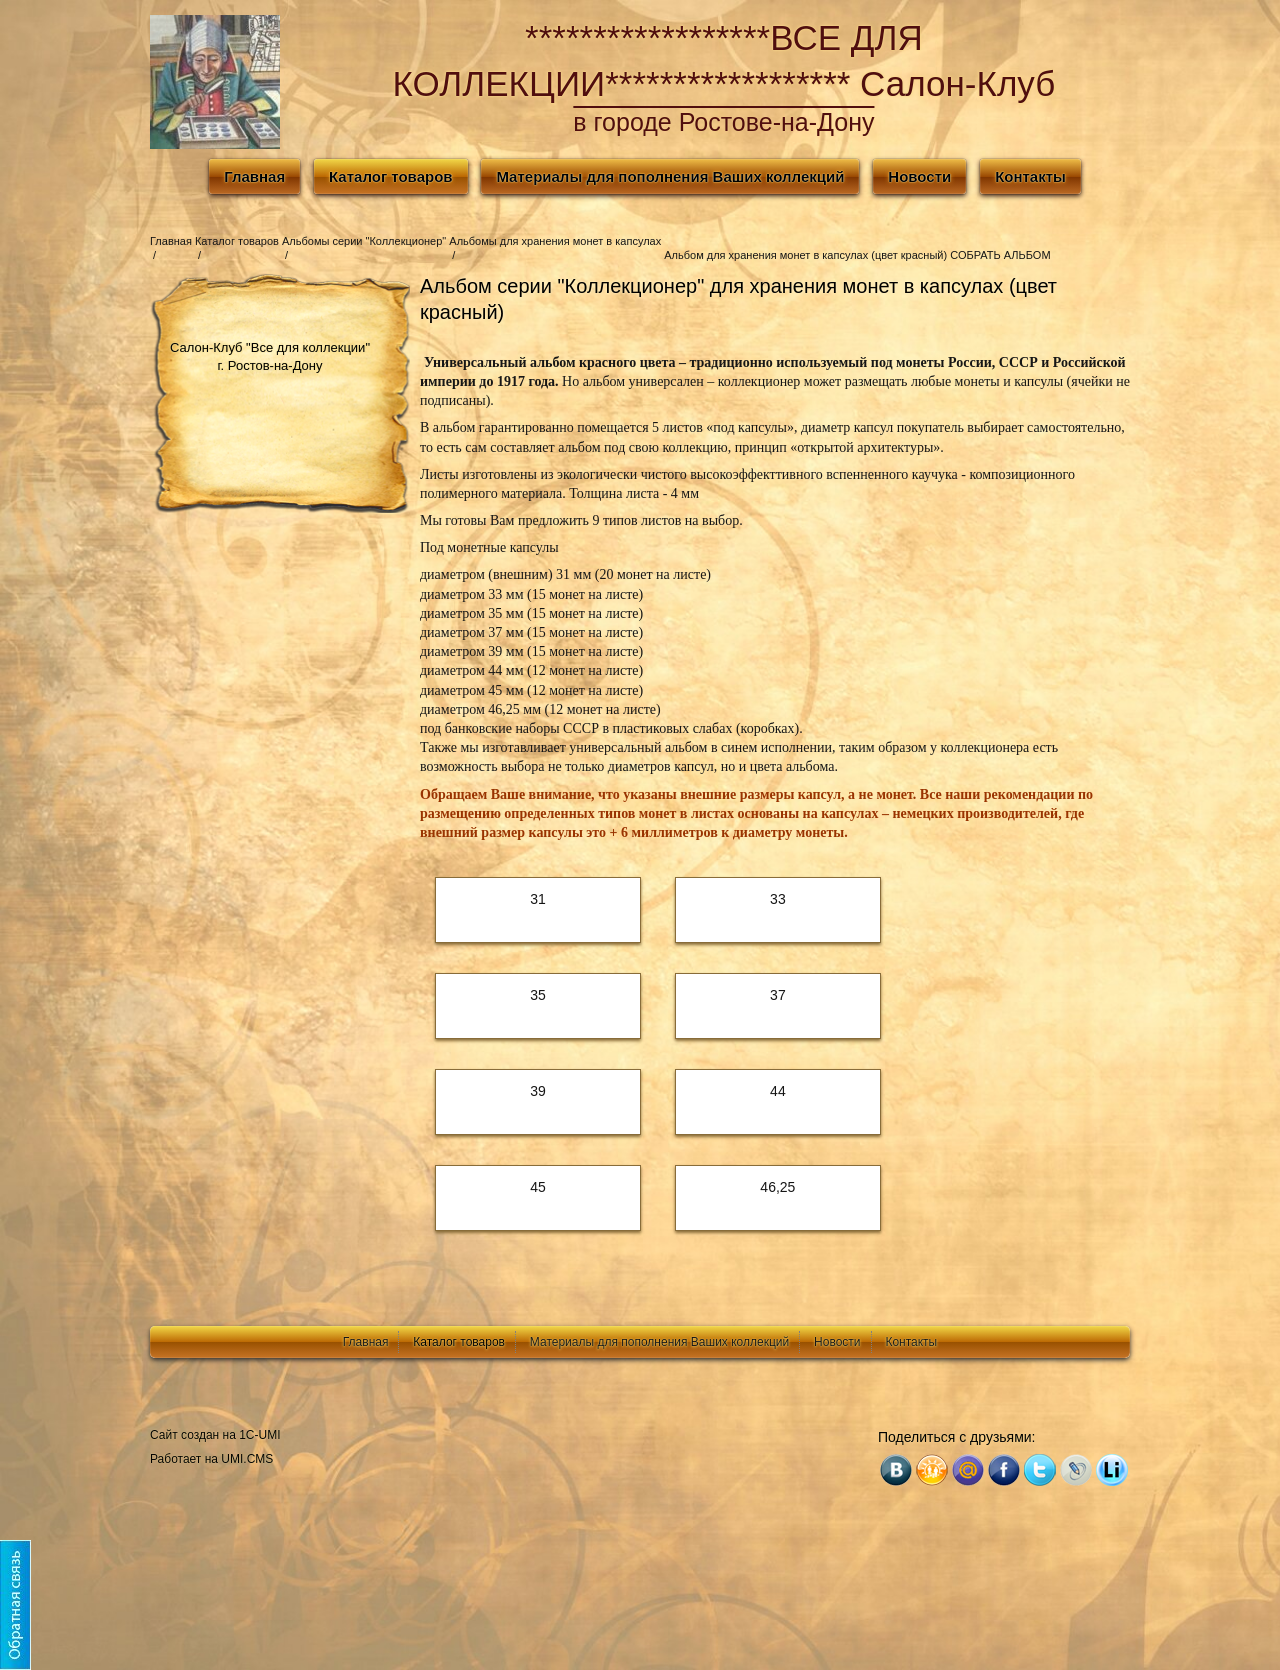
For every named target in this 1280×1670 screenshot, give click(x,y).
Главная (254, 176)
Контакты (1030, 176)
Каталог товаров (391, 176)
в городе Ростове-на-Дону (723, 122)
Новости (919, 176)
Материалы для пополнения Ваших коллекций (670, 176)
